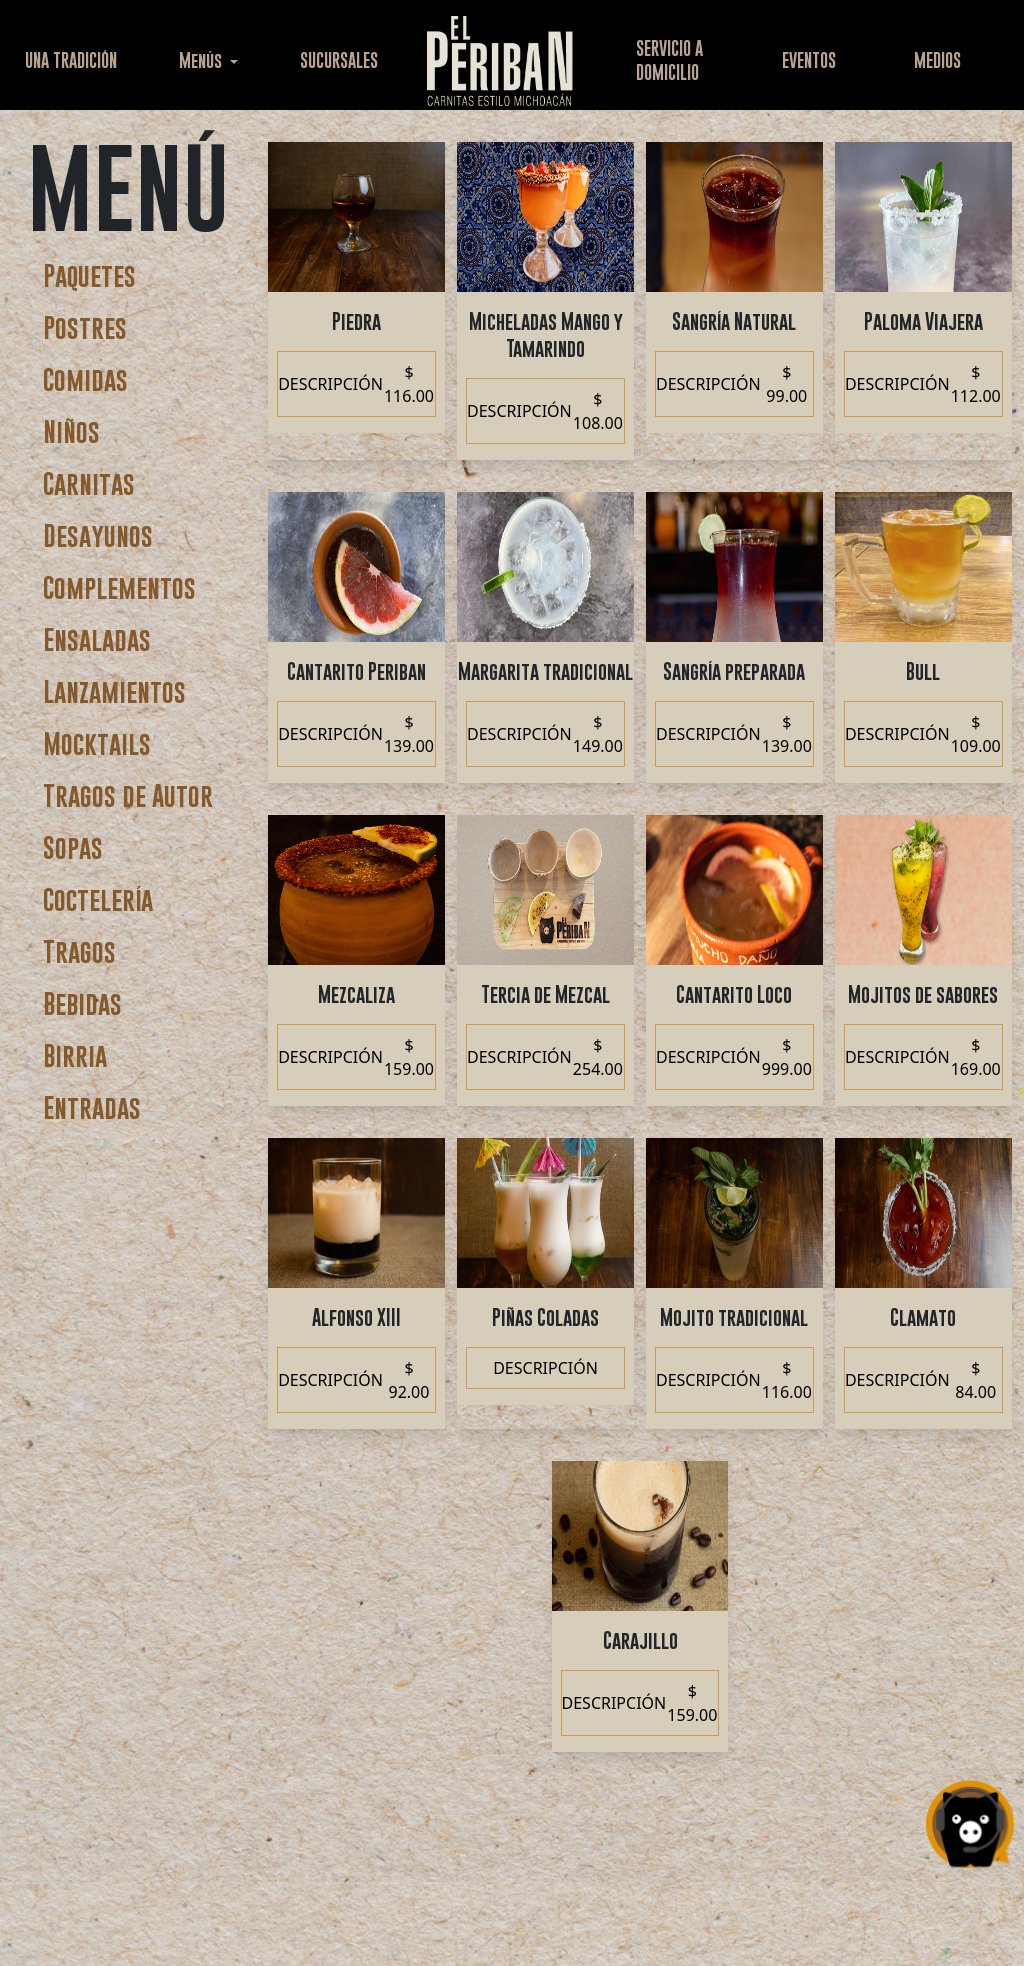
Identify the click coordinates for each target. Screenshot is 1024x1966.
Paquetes (89, 275)
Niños (71, 431)
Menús (202, 60)
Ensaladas (97, 639)
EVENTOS (809, 60)
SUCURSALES (339, 60)
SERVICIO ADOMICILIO (669, 60)
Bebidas (82, 1003)
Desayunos (98, 535)
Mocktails (97, 743)
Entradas (92, 1107)
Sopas (73, 847)
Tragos (79, 951)
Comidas (85, 379)
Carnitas (89, 483)
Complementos (119, 587)
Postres (85, 327)
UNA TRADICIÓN (71, 60)
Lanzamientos (114, 691)
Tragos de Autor (128, 795)
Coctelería (98, 899)
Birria (75, 1055)
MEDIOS (937, 60)
